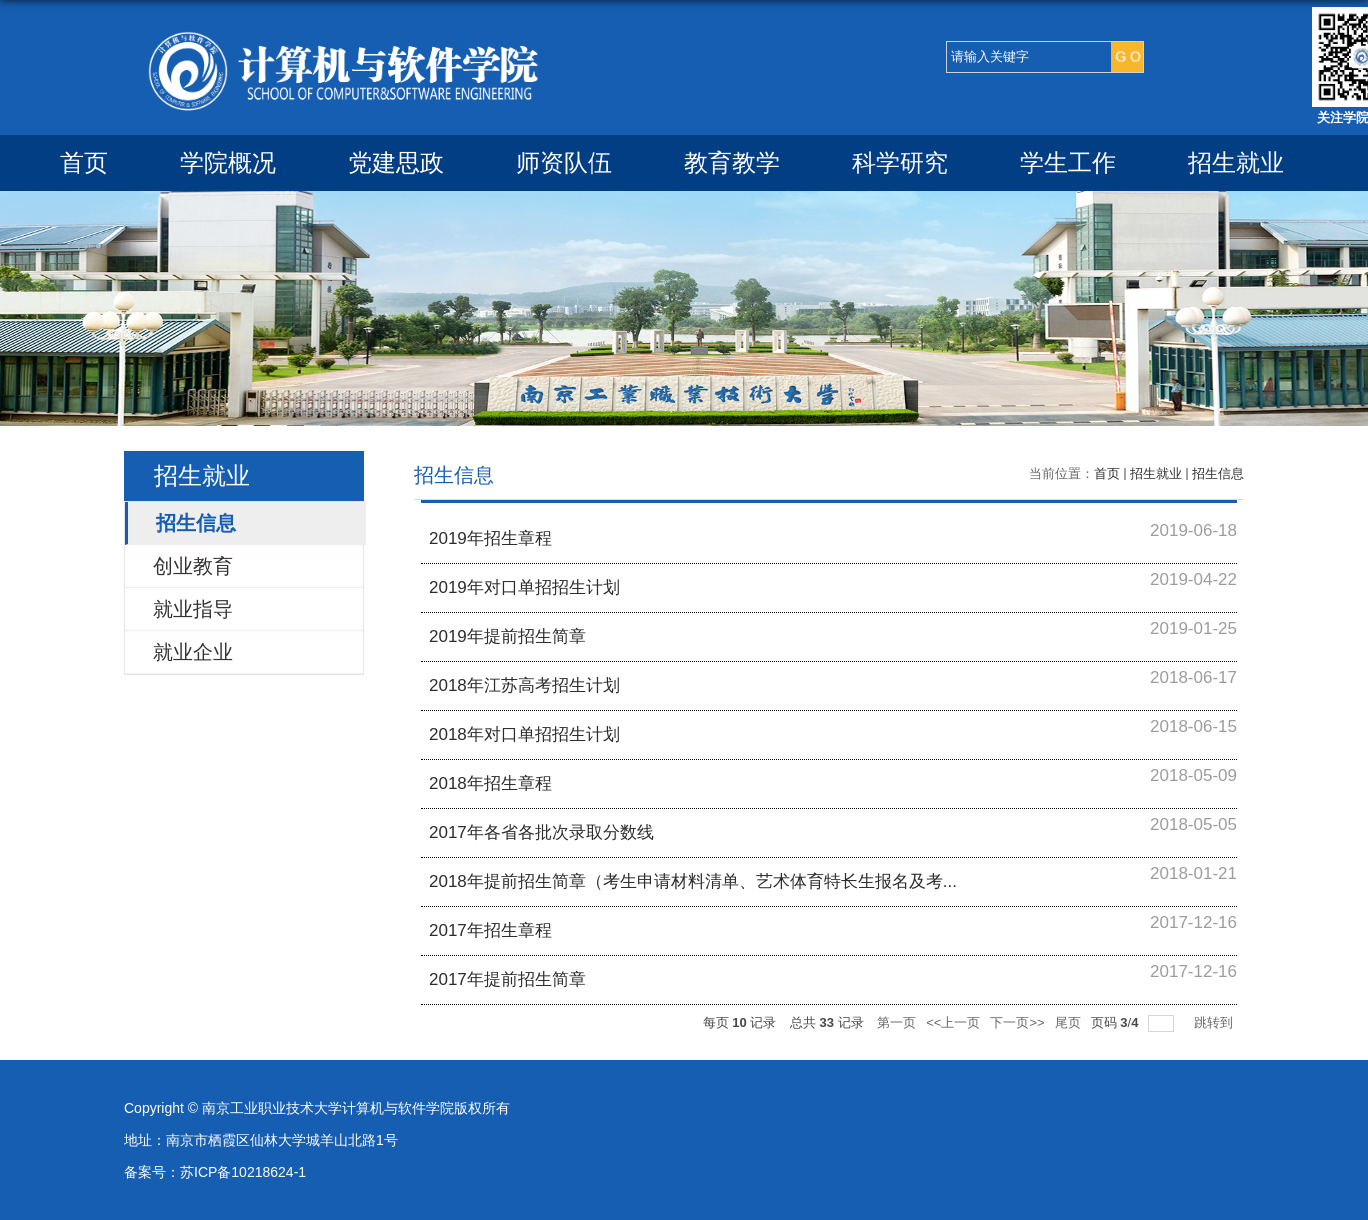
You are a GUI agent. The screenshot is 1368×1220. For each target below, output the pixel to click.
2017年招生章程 (490, 930)
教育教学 (732, 162)
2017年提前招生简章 (507, 979)
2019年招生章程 (490, 538)
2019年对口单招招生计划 (524, 587)
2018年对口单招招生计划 (524, 734)
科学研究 (900, 162)
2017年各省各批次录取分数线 (541, 832)
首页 (84, 162)
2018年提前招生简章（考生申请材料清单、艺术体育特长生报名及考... (693, 881)
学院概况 (228, 162)
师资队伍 (564, 162)
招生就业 (1236, 162)
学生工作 (1068, 162)
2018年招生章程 (490, 783)
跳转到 (1215, 1022)
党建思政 (396, 162)
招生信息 (1218, 473)
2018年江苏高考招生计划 (524, 685)
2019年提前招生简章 (507, 636)
